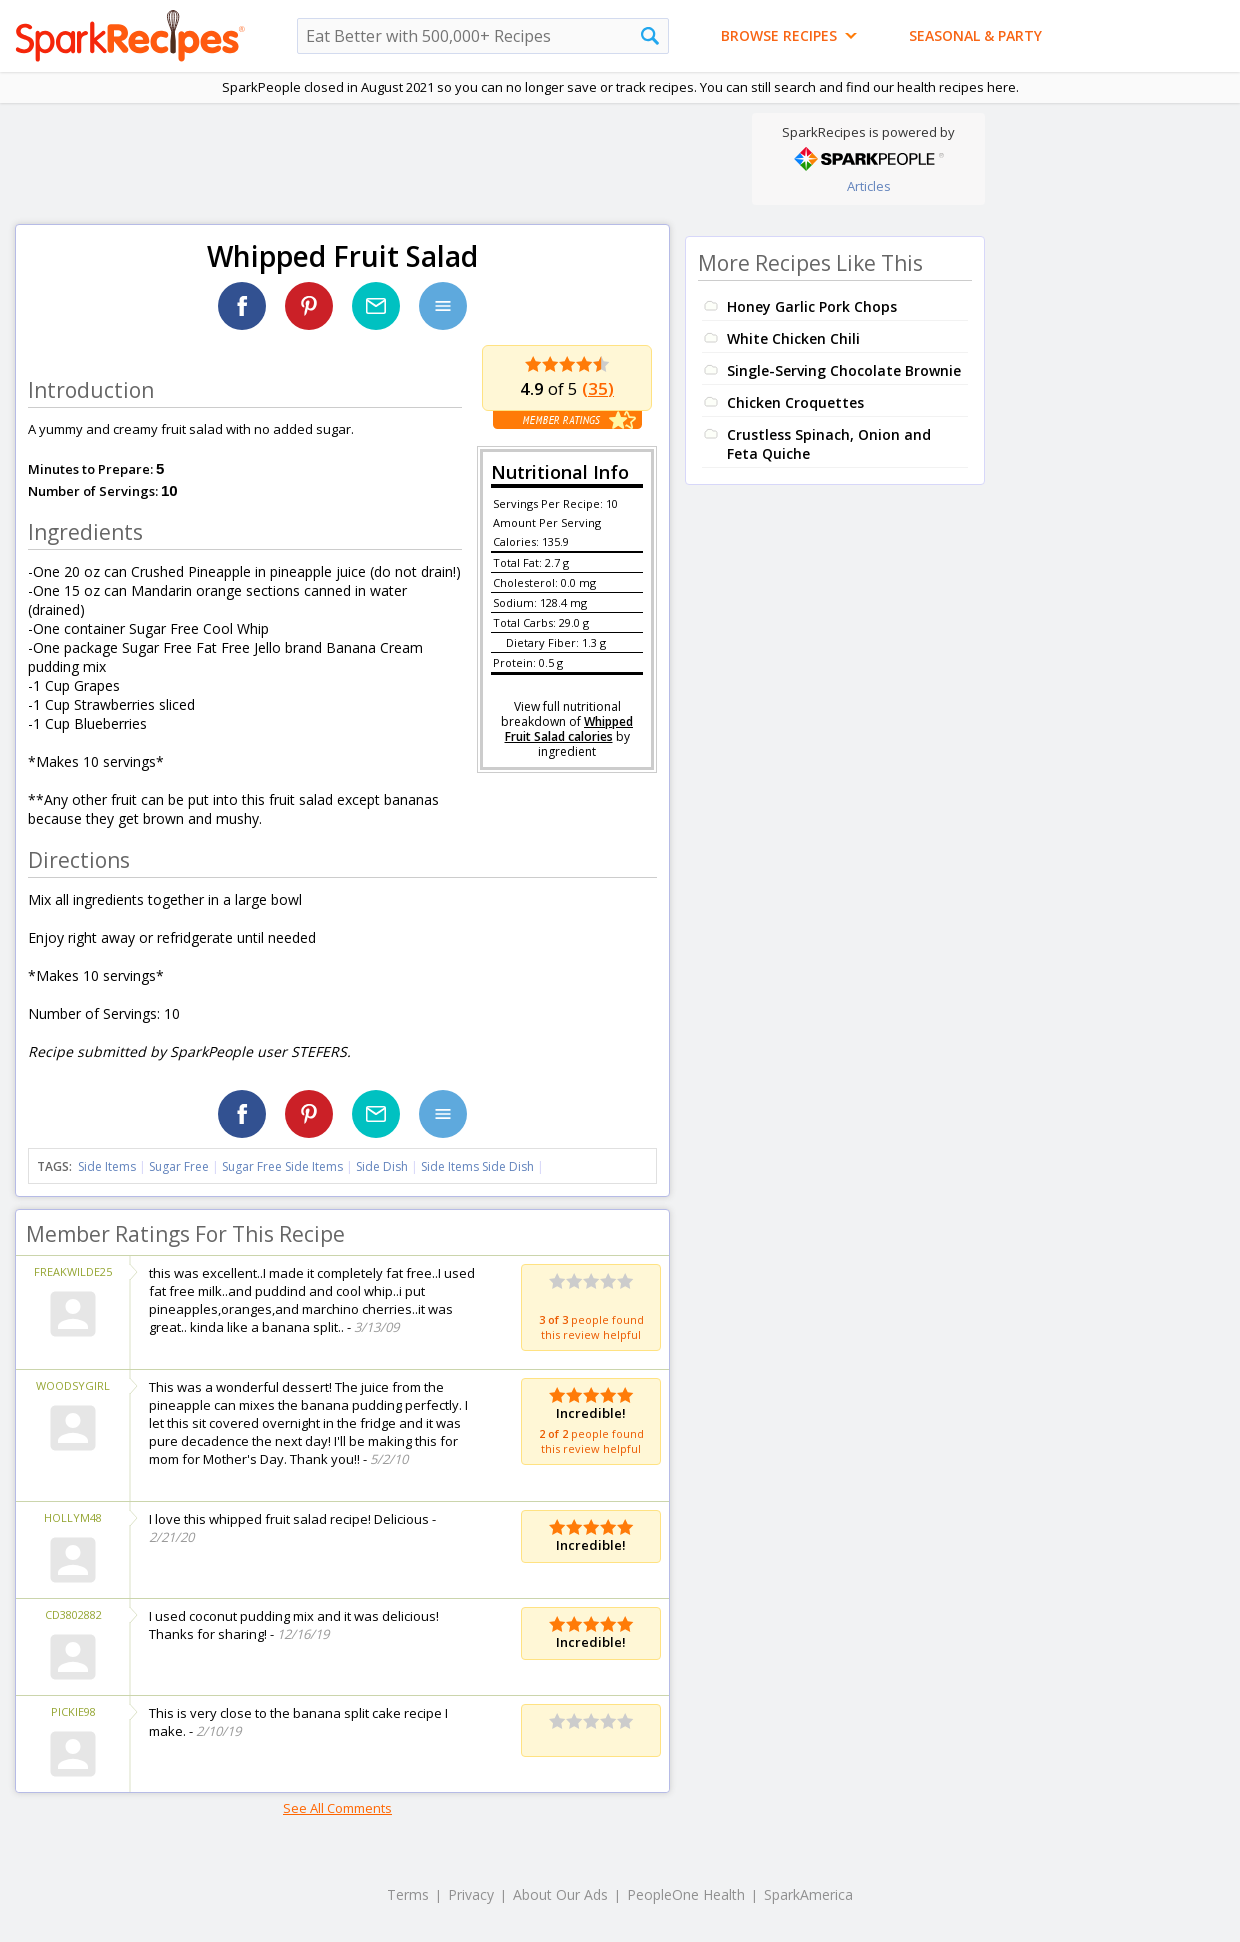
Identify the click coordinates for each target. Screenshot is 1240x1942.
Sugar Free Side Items (282, 1166)
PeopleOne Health (686, 1894)
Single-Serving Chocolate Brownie (844, 370)
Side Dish (382, 1166)
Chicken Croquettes (795, 402)
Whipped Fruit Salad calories (569, 729)
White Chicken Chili (793, 338)
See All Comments (337, 1808)
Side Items (107, 1166)
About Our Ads (560, 1894)
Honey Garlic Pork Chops (812, 306)
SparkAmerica (808, 1894)
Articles (869, 186)
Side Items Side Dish (477, 1166)
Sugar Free (179, 1166)
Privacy (471, 1894)
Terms (408, 1894)
